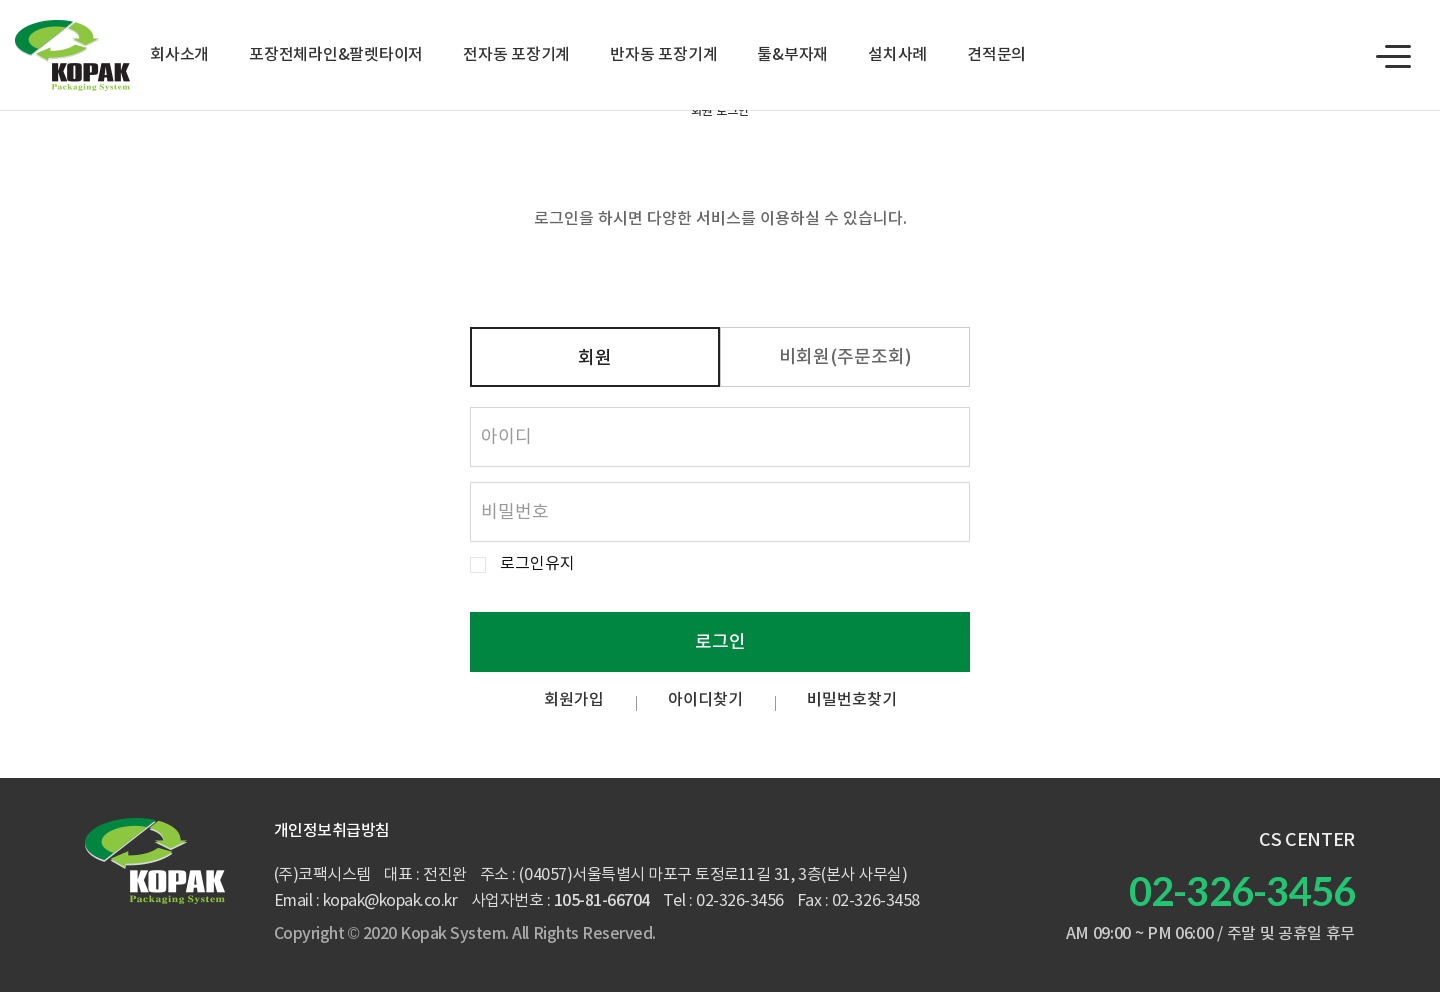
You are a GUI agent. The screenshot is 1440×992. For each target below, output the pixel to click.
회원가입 (574, 700)
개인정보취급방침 (332, 831)
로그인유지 (537, 564)
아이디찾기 (705, 700)
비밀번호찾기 (852, 700)
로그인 (720, 642)
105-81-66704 (602, 901)
